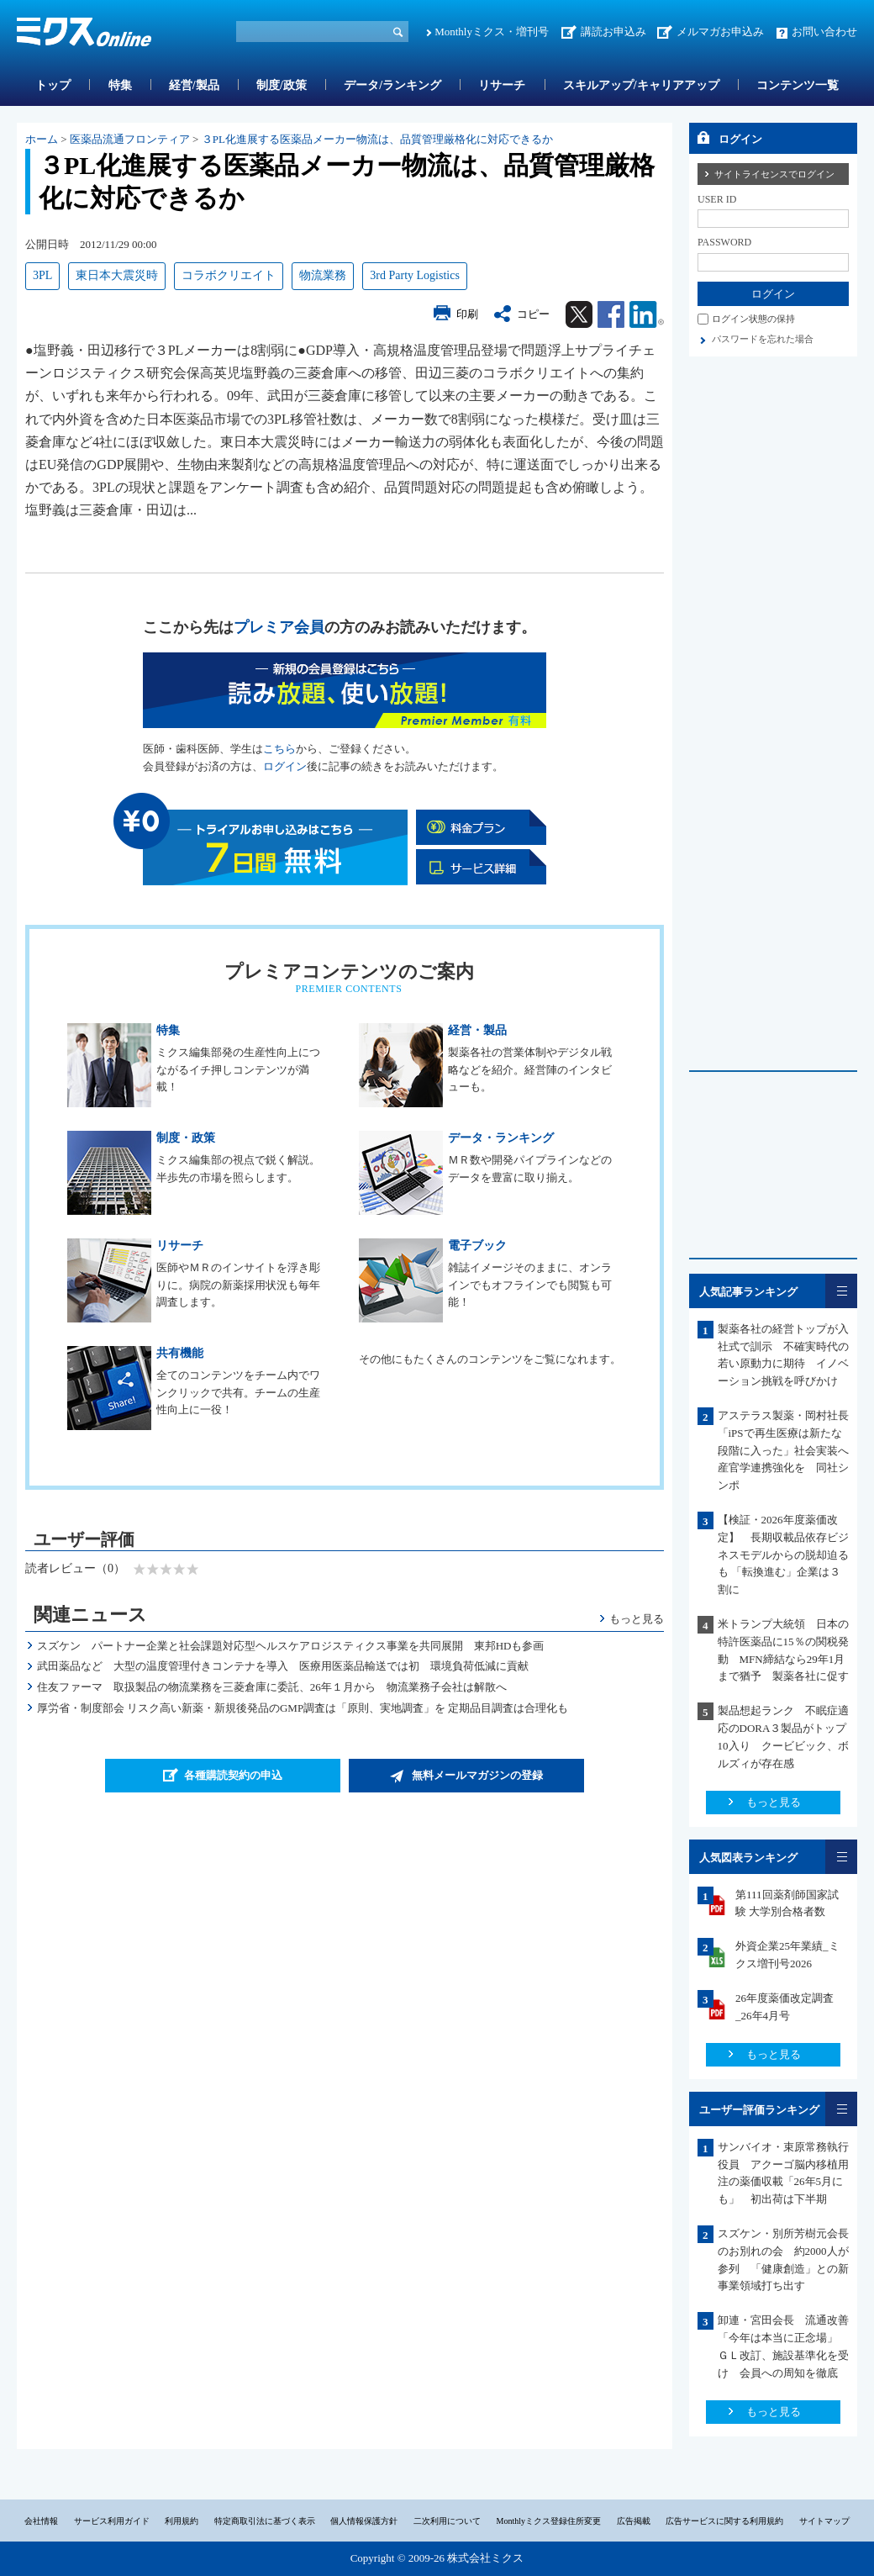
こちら (279, 748)
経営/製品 (194, 85)
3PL (42, 275)
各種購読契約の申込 (233, 1775)
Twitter (579, 314)
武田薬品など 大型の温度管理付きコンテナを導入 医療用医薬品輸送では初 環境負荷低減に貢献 (283, 1666)
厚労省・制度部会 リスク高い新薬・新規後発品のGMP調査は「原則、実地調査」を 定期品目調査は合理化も (303, 1708)
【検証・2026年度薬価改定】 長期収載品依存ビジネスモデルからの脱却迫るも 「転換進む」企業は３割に (783, 1554)
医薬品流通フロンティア (130, 139)
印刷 (467, 314)
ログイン (285, 766)
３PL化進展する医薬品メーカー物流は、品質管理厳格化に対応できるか (377, 139)
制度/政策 (281, 85)
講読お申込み (613, 31)
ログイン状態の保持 (753, 319)
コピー (533, 314)
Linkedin (646, 314)
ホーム (41, 139)
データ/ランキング (392, 85)
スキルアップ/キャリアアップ (641, 85)
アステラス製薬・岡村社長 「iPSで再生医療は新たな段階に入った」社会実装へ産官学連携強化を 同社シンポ (789, 1450)
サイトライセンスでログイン (774, 174)
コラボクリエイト (229, 275)
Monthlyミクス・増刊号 (491, 31)
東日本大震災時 (117, 275)
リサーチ (501, 85)
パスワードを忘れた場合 (762, 339)
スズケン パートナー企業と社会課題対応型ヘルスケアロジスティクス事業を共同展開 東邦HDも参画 (291, 1645)
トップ (53, 85)
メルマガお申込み (720, 31)
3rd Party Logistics (415, 275)
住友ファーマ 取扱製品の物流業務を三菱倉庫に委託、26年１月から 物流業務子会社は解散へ (272, 1687)
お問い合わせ (824, 31)
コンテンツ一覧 (797, 85)
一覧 (841, 1291)
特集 (120, 85)
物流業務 (322, 275)
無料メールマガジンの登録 (477, 1775)
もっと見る (636, 1619)
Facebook (611, 314)
